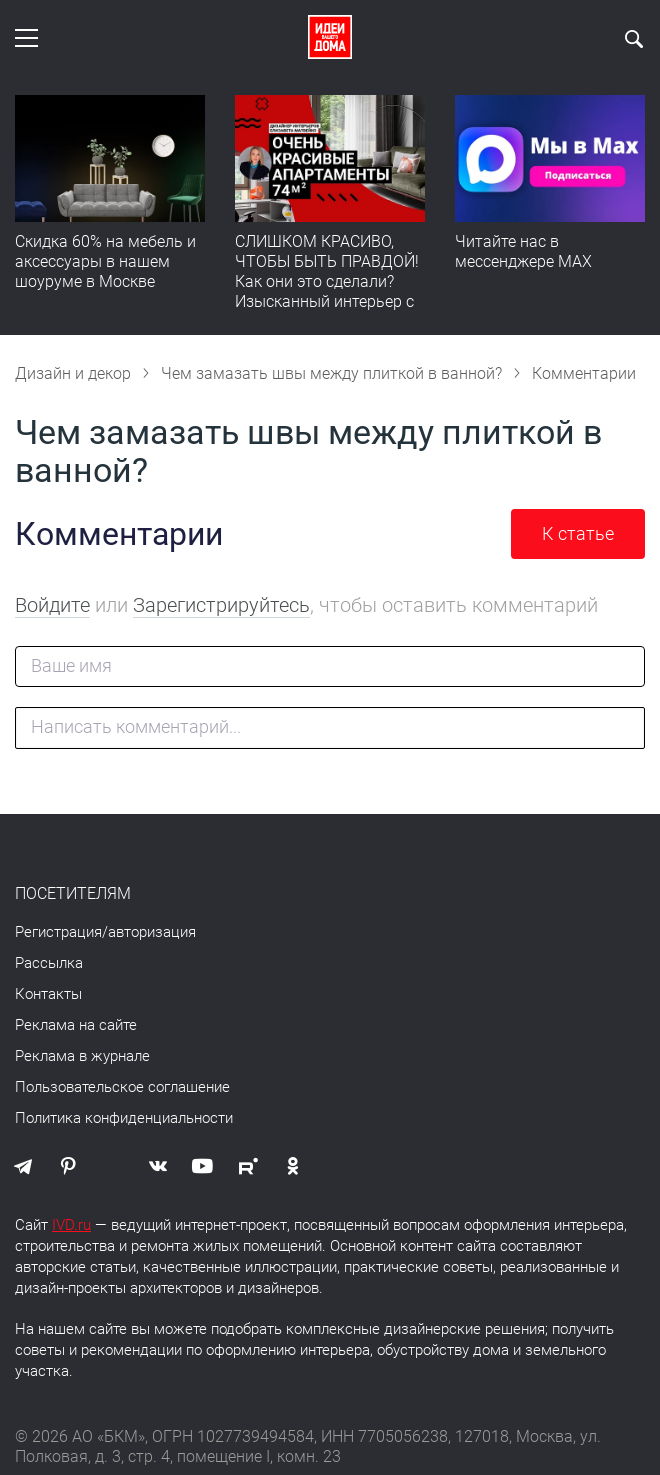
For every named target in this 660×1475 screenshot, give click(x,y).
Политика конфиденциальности (124, 1118)
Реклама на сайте (76, 1025)
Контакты (48, 994)
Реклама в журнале (82, 1056)
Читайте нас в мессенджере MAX (523, 251)
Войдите (52, 605)
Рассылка (49, 963)
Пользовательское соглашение (122, 1087)
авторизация (152, 932)
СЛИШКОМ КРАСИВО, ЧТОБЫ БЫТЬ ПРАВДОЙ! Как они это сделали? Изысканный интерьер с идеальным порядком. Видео (327, 291)
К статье (578, 533)
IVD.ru (71, 1225)
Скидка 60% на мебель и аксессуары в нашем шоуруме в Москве (105, 261)
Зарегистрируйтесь (221, 605)
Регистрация (58, 932)
